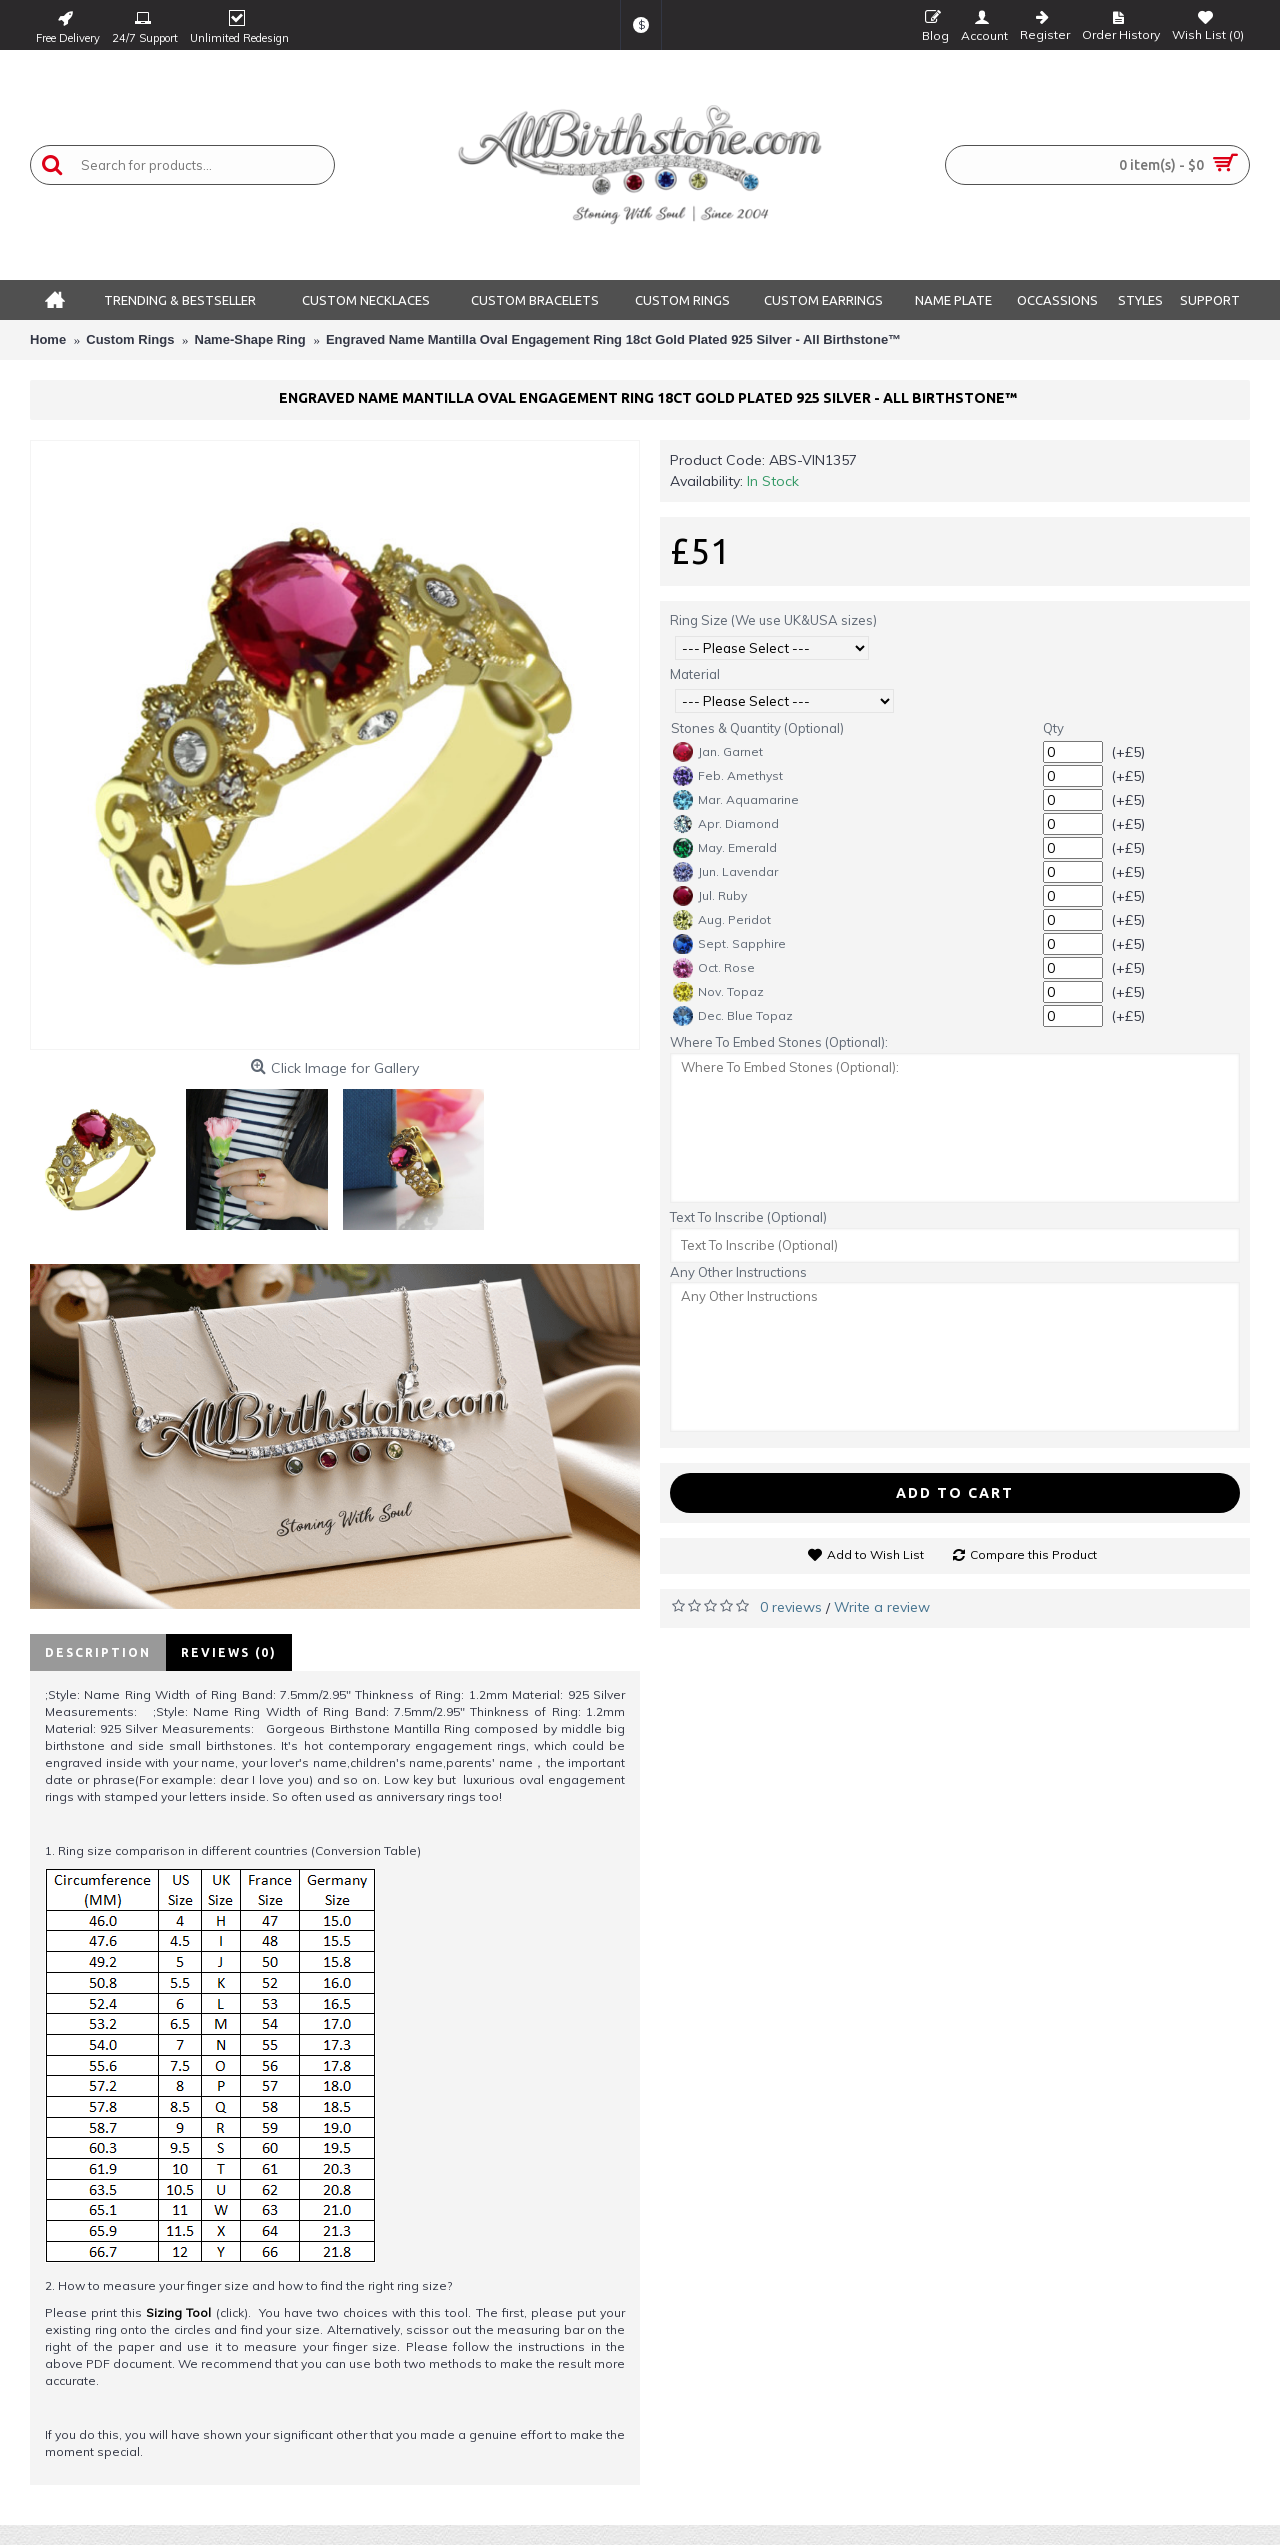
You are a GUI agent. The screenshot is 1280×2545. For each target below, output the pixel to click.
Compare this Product (1033, 1554)
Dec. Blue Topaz (733, 1016)
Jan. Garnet (718, 752)
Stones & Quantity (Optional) (757, 728)
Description (98, 1652)
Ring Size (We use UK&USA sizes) (773, 620)
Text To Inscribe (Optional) (748, 1217)
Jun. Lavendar (725, 872)
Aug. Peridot (722, 920)
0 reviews (791, 1607)
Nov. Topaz (718, 992)
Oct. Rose (714, 968)
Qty (1053, 728)
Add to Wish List (875, 1554)
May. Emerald (725, 848)
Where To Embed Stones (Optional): (779, 1042)
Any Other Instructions (738, 1272)
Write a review (882, 1607)
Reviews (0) (229, 1652)
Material (695, 674)
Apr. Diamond (726, 824)
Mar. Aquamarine (736, 800)
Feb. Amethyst (728, 776)
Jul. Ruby (710, 896)
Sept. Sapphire (729, 944)
